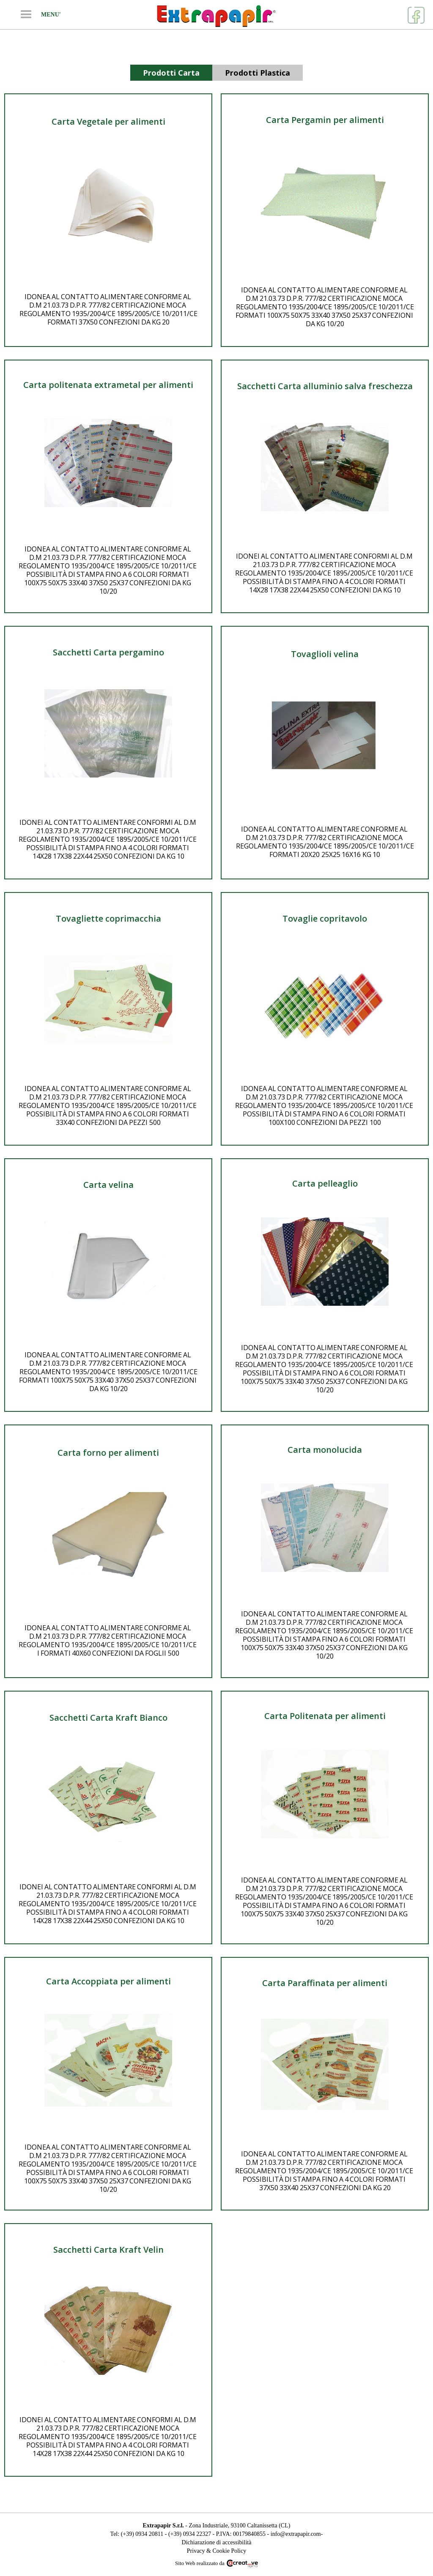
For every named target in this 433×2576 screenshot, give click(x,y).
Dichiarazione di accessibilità (217, 2542)
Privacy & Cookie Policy (216, 2551)
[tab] (171, 73)
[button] (26, 15)
